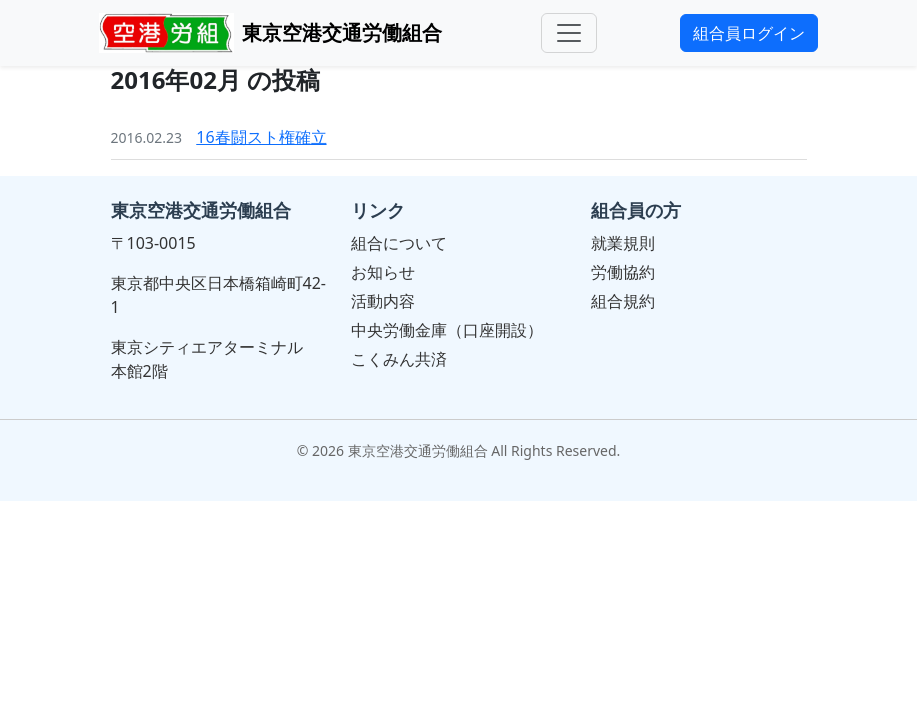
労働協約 (623, 272)
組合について (399, 243)
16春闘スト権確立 (261, 137)
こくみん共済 (399, 359)
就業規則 (623, 243)
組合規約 (623, 301)
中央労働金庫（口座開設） (447, 330)
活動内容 (383, 301)
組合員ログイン (749, 33)
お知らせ (383, 272)
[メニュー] (569, 33)
